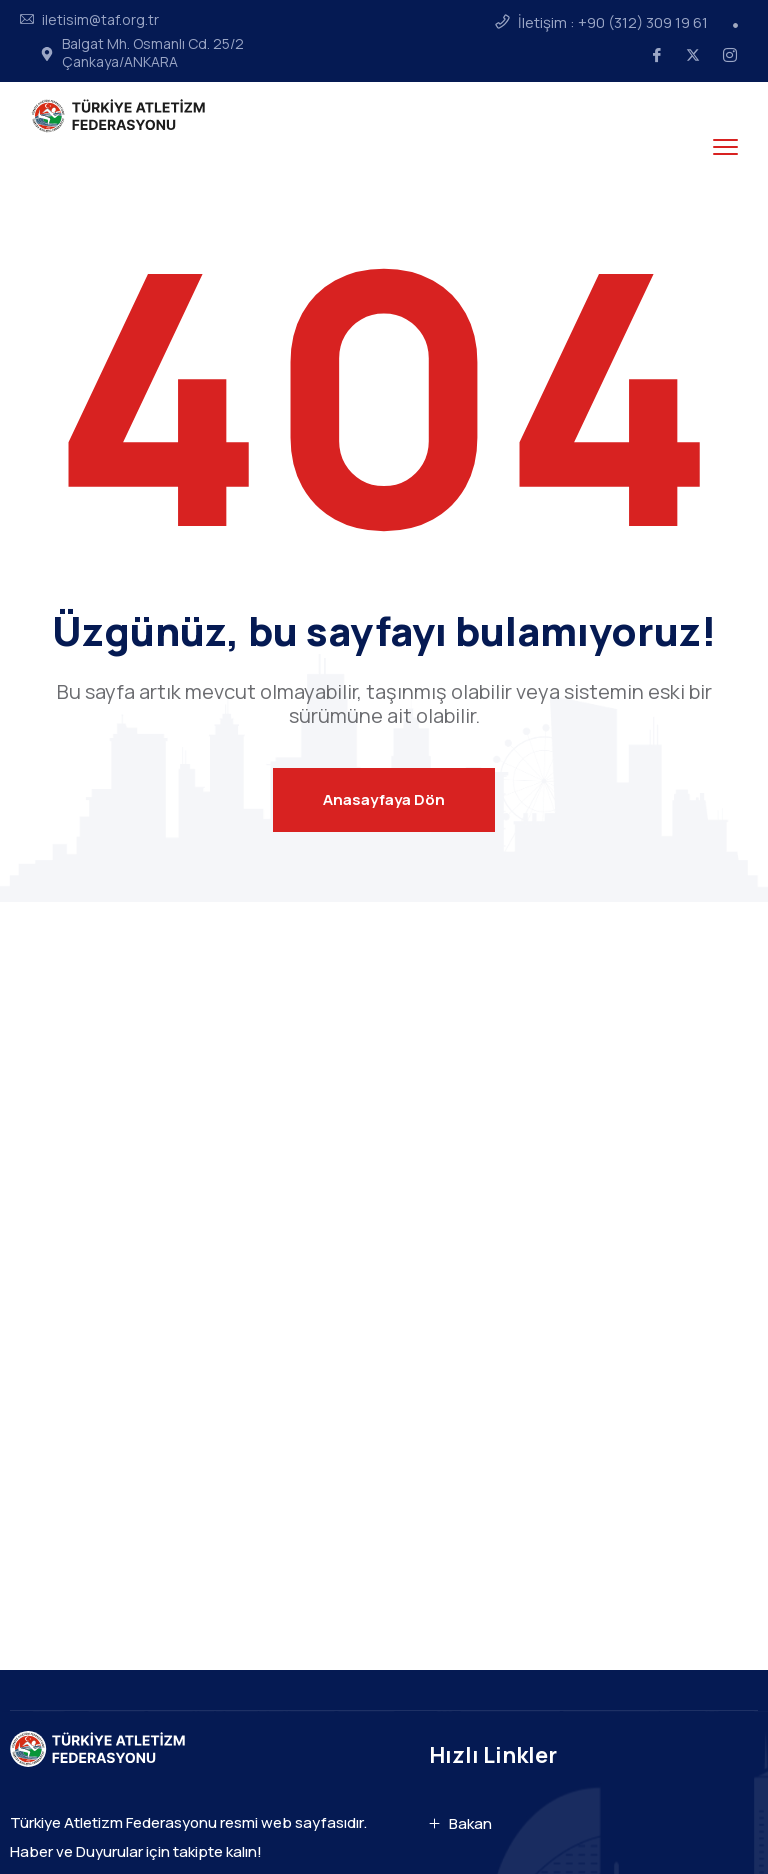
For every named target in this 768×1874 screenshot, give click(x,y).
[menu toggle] (725, 146)
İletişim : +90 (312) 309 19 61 (613, 23)
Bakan (470, 1823)
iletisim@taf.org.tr (100, 20)
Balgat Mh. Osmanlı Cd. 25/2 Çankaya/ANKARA (153, 53)
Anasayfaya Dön (384, 799)
